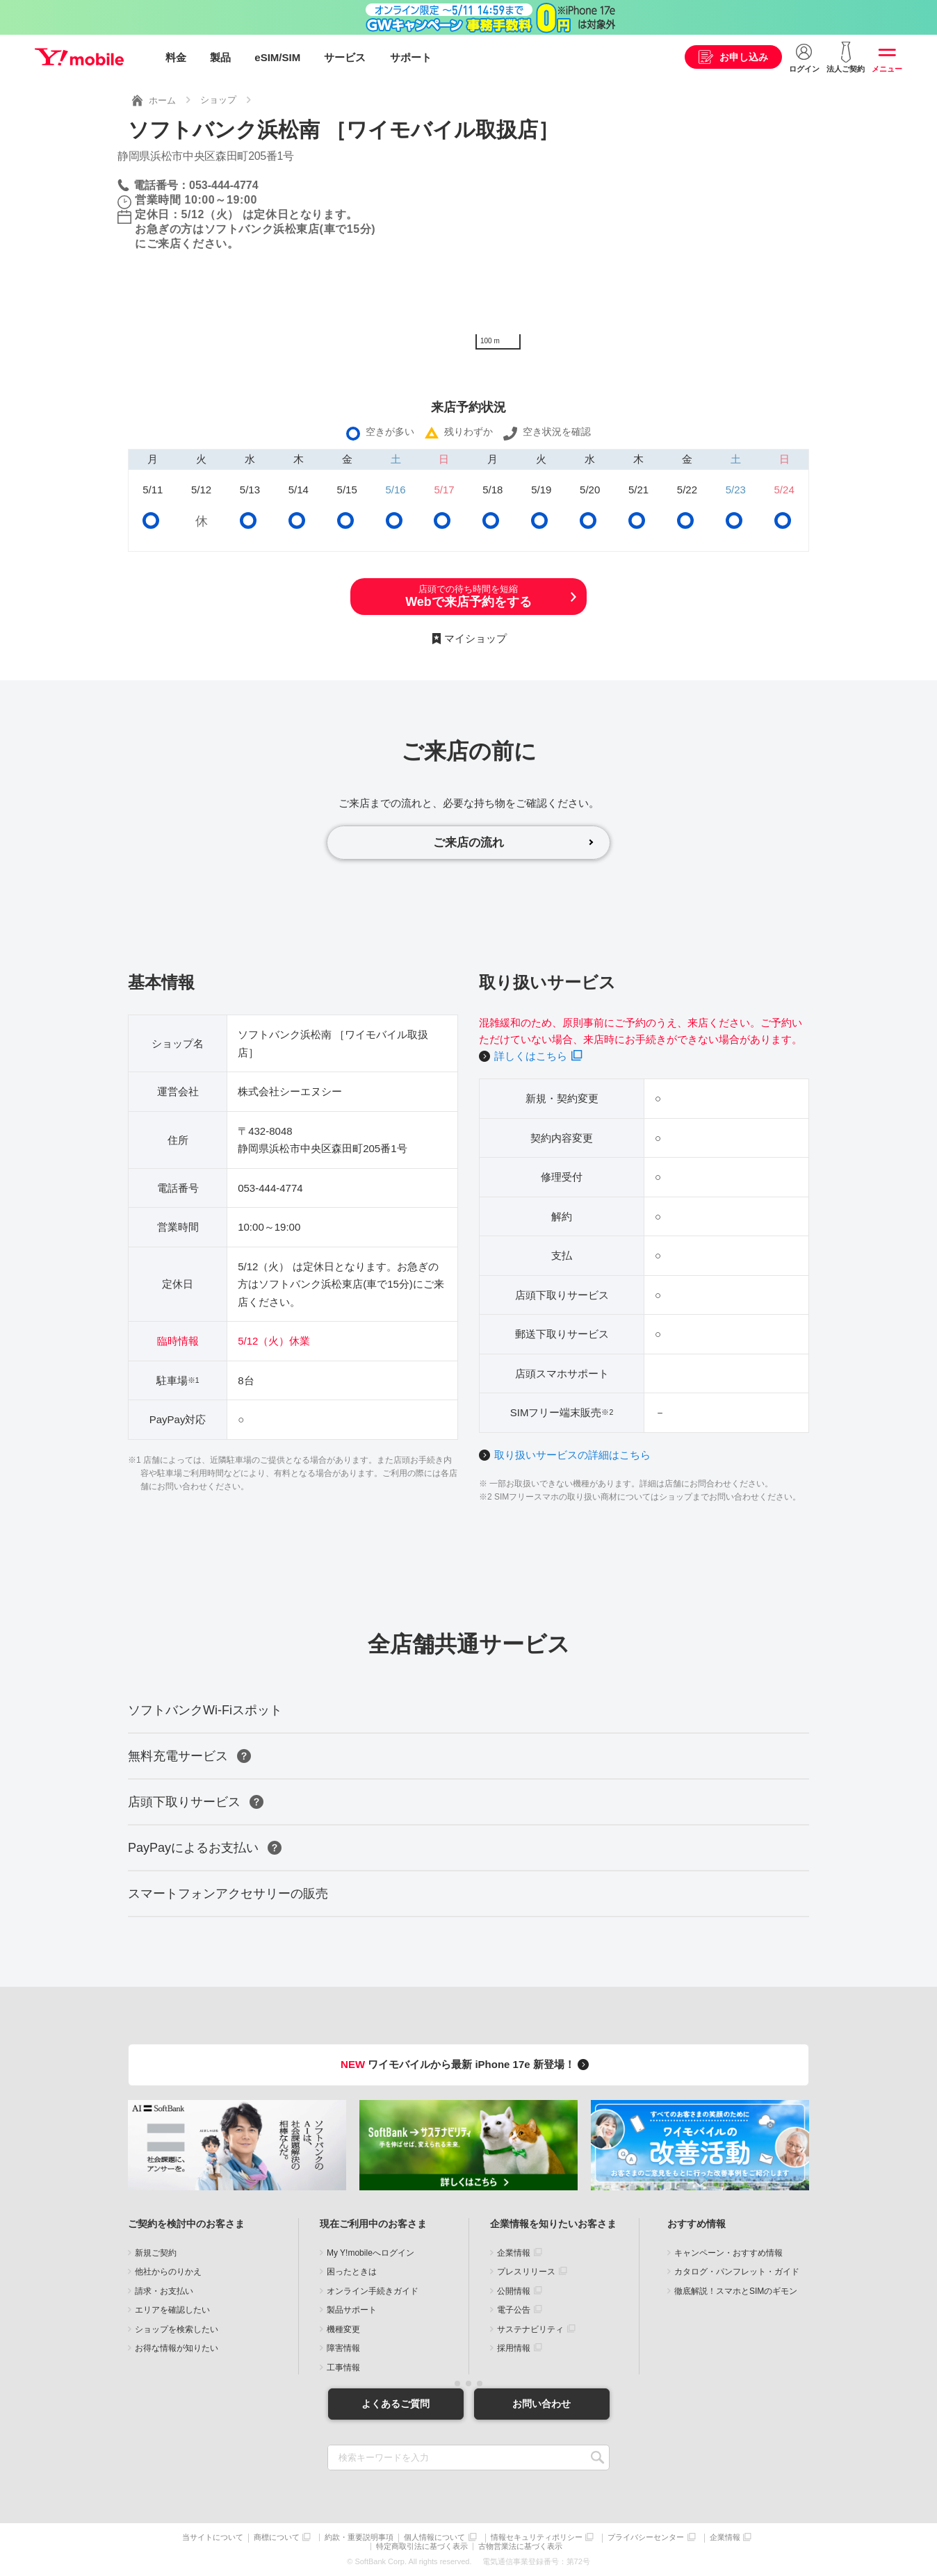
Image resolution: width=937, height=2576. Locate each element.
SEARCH (597, 2458)
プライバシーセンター (646, 2538)
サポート (411, 57)
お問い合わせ (541, 2403)
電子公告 (513, 2310)
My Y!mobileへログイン (370, 2253)
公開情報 (513, 2291)
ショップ (218, 100)
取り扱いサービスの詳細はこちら (572, 1455)
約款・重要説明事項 (359, 2538)
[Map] (644, 252)
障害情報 (343, 2349)
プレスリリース (526, 2272)
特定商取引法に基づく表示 (422, 2546)
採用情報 (513, 2349)
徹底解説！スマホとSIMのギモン (735, 2291)
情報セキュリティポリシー (536, 2538)
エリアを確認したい (172, 2310)
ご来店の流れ (468, 842)
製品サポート (352, 2310)
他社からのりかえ (168, 2272)
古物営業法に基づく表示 (520, 2546)
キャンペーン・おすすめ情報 (728, 2253)
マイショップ (475, 638)
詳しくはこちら (530, 1057)
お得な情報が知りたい (176, 2349)
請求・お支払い (164, 2291)
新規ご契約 (156, 2253)
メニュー (887, 69)
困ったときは (352, 2272)
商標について (277, 2538)
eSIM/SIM (277, 57)
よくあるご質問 (395, 2403)
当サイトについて (212, 2538)
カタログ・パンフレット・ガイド (736, 2272)
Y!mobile (79, 58)
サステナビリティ (530, 2329)
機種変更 (343, 2329)
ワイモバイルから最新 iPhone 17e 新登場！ (467, 2065)
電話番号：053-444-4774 (196, 184)
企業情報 (513, 2253)
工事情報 (343, 2367)
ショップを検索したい (176, 2329)
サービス (345, 57)
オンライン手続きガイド (372, 2291)
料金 (175, 57)
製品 (220, 57)
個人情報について (434, 2538)
